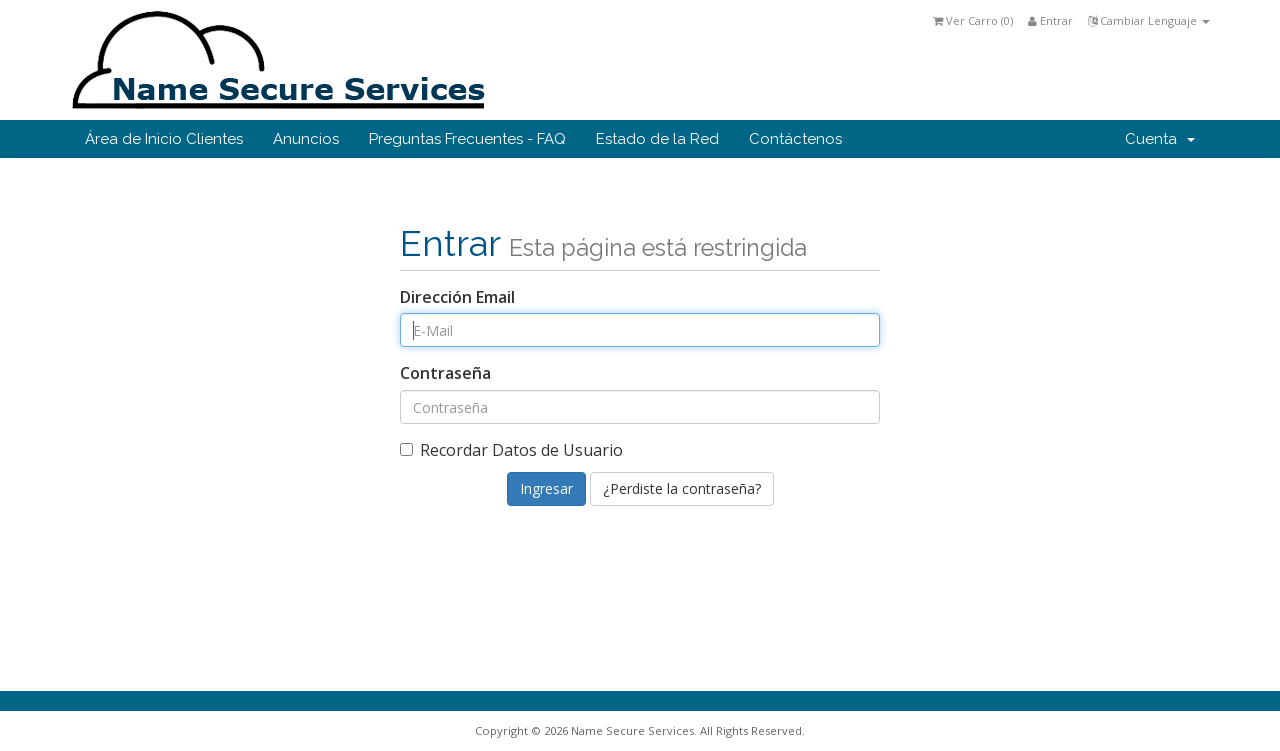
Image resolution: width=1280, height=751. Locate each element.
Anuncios (306, 139)
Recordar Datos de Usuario (511, 450)
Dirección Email (457, 297)
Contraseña (445, 373)
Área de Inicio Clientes (164, 139)
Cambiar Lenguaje (1149, 20)
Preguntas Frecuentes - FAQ (467, 139)
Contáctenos (795, 139)
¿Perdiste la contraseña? (682, 488)
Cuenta (1160, 139)
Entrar (1050, 20)
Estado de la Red (657, 139)
